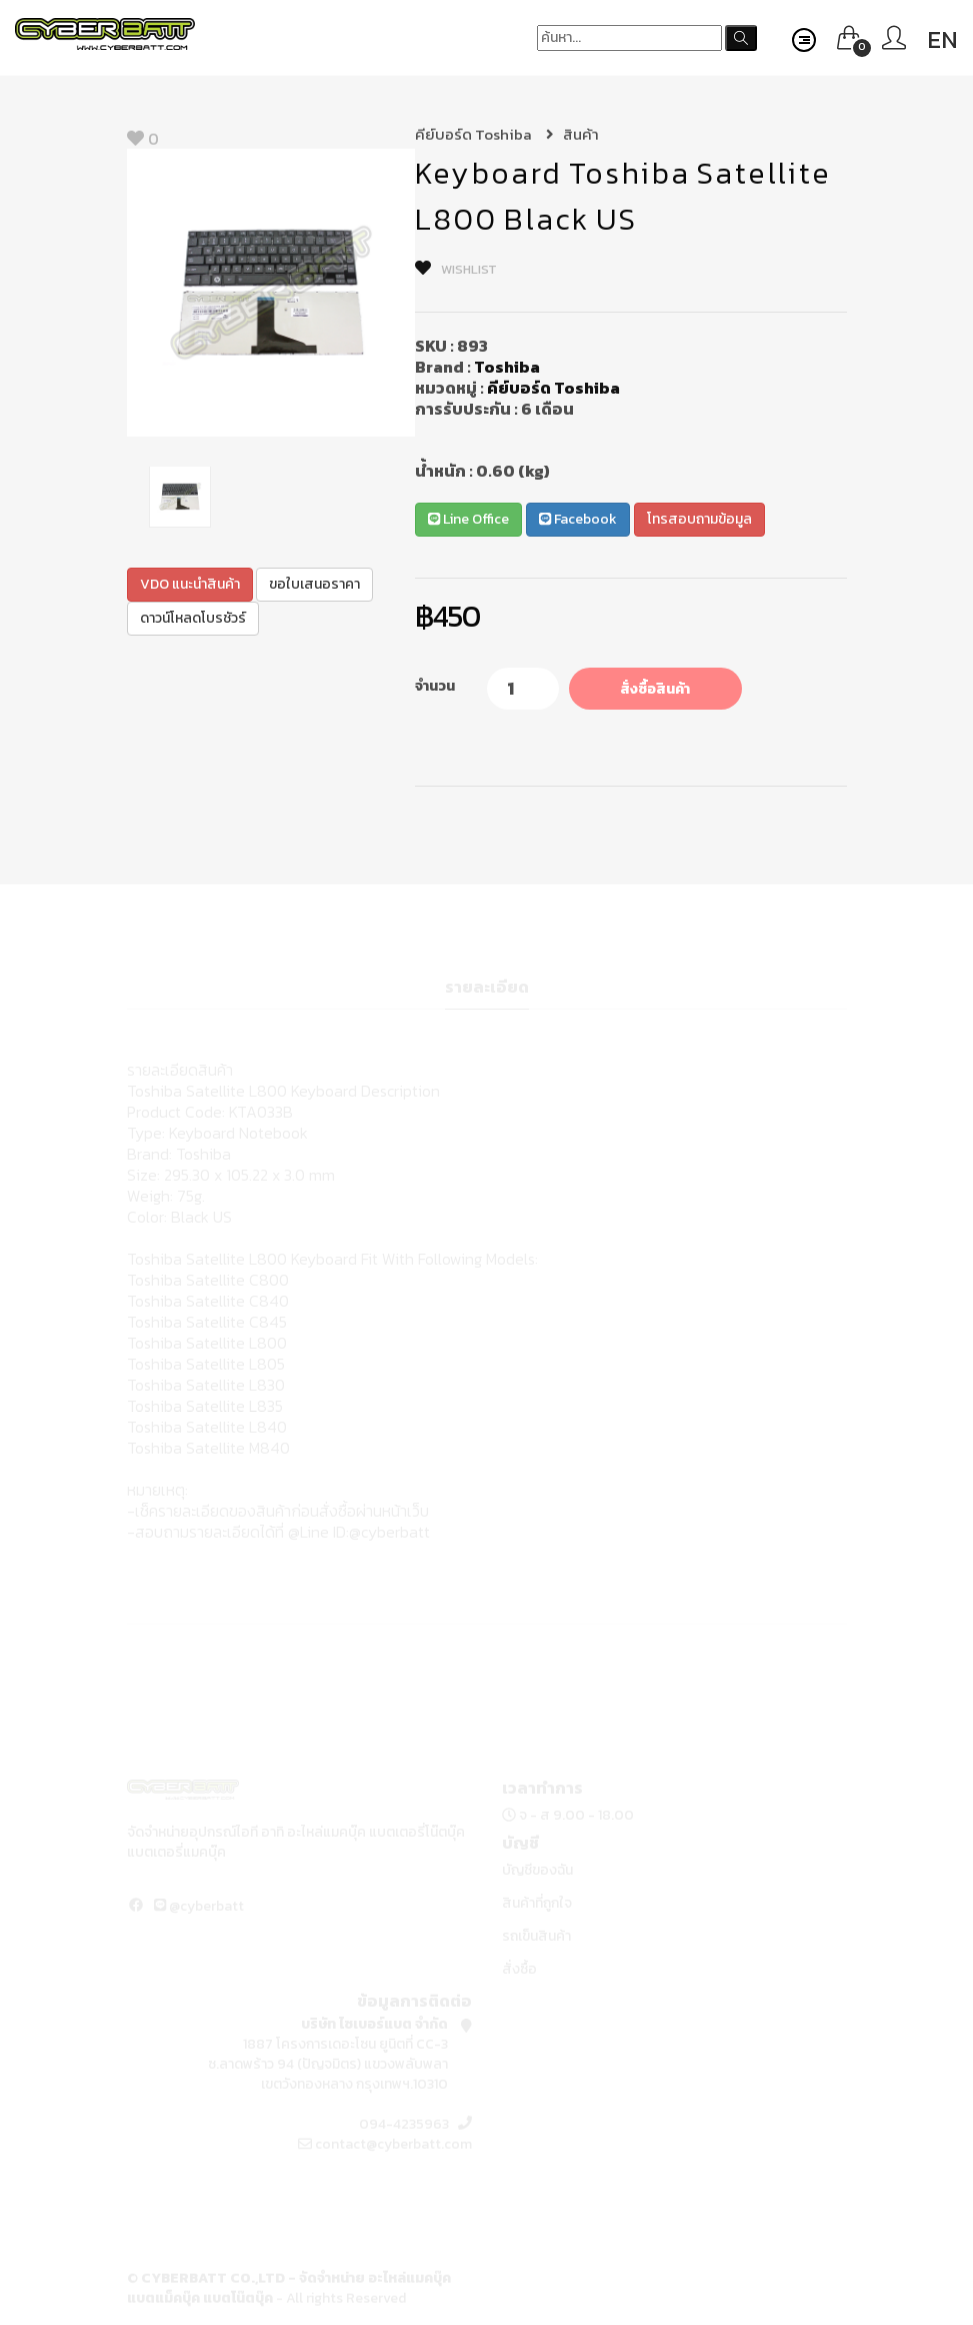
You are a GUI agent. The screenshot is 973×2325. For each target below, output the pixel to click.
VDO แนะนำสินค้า (190, 585)
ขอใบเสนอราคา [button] (314, 585)
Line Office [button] (468, 521)
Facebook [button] (578, 521)
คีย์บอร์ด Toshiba (484, 136)
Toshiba (507, 369)
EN (942, 39)
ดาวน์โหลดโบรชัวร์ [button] (193, 619)
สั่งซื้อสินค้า (655, 691)
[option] (271, 295)
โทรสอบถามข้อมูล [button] (699, 521)
